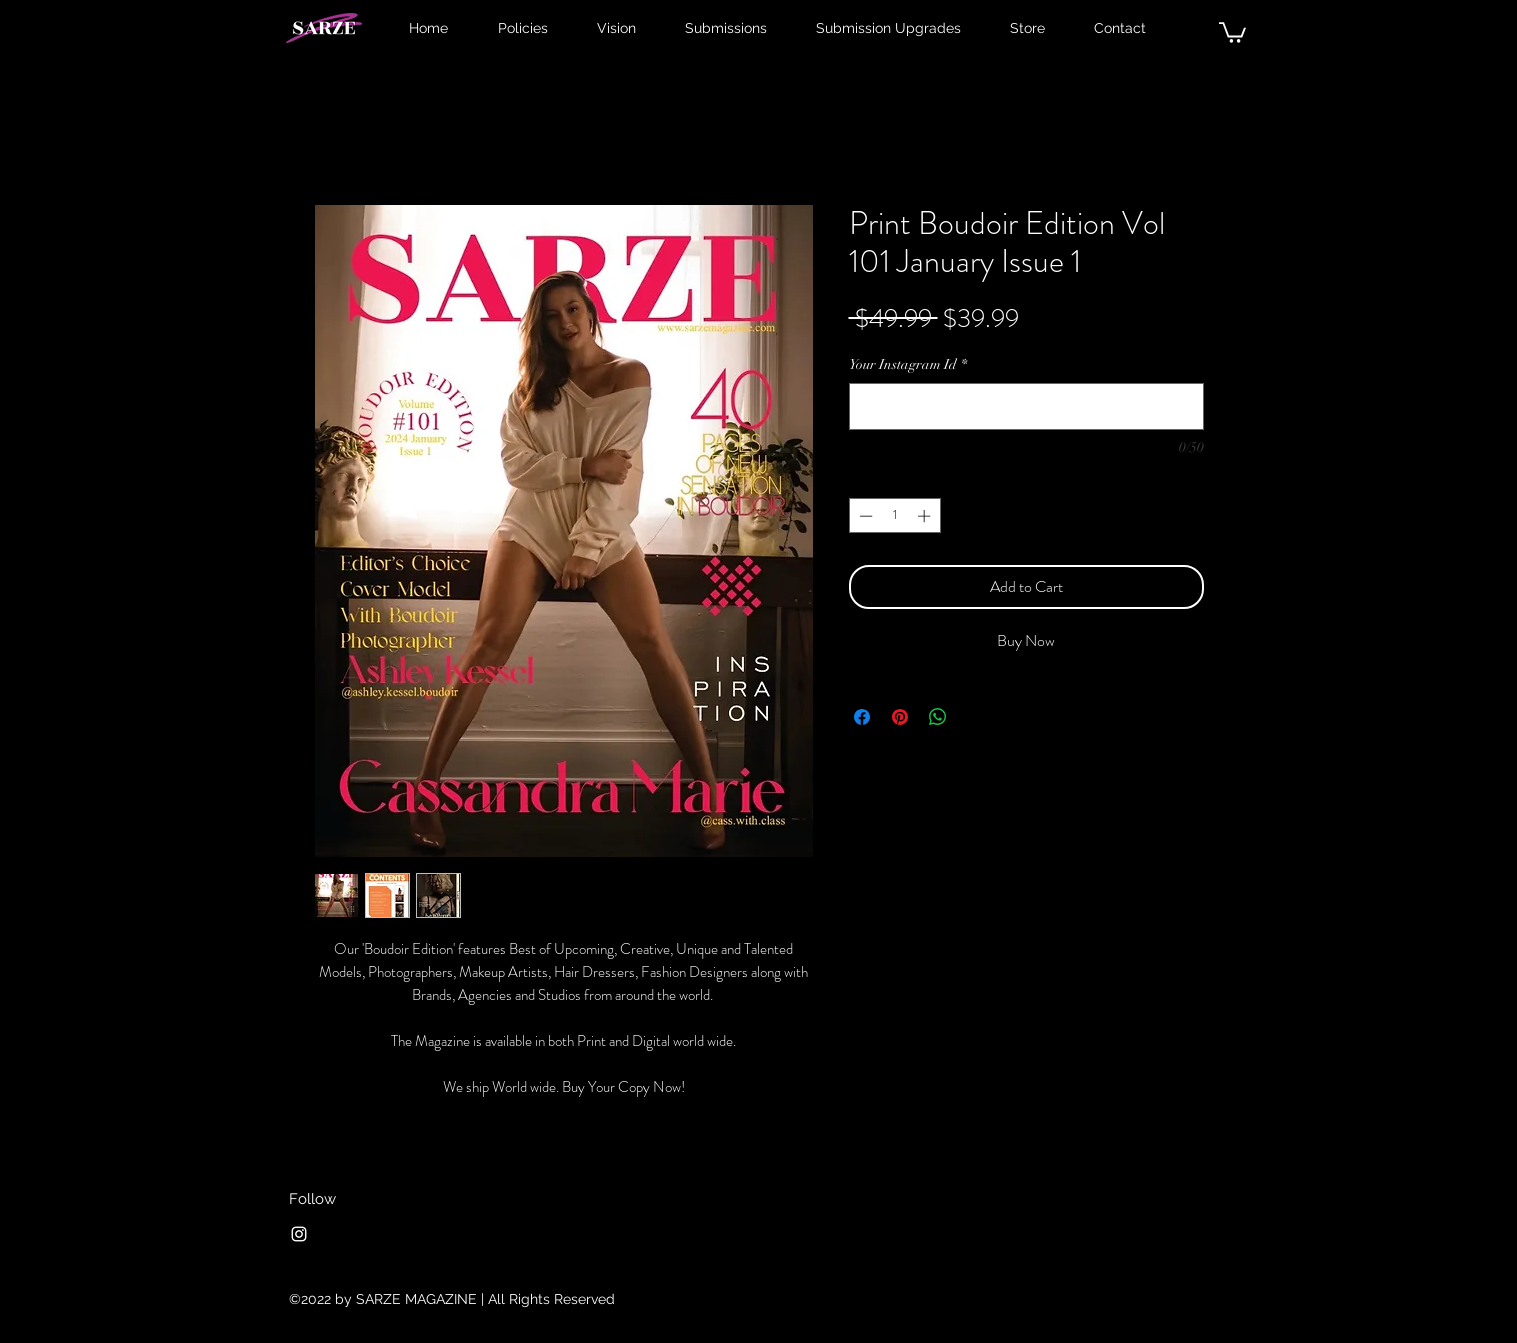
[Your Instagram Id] (1026, 406)
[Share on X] (976, 717)
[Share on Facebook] (862, 717)
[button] (1232, 31)
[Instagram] (299, 1234)
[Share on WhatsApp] (938, 717)
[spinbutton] (894, 516)
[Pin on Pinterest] (900, 717)
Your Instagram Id (908, 364)
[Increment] (926, 516)
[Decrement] (864, 516)
